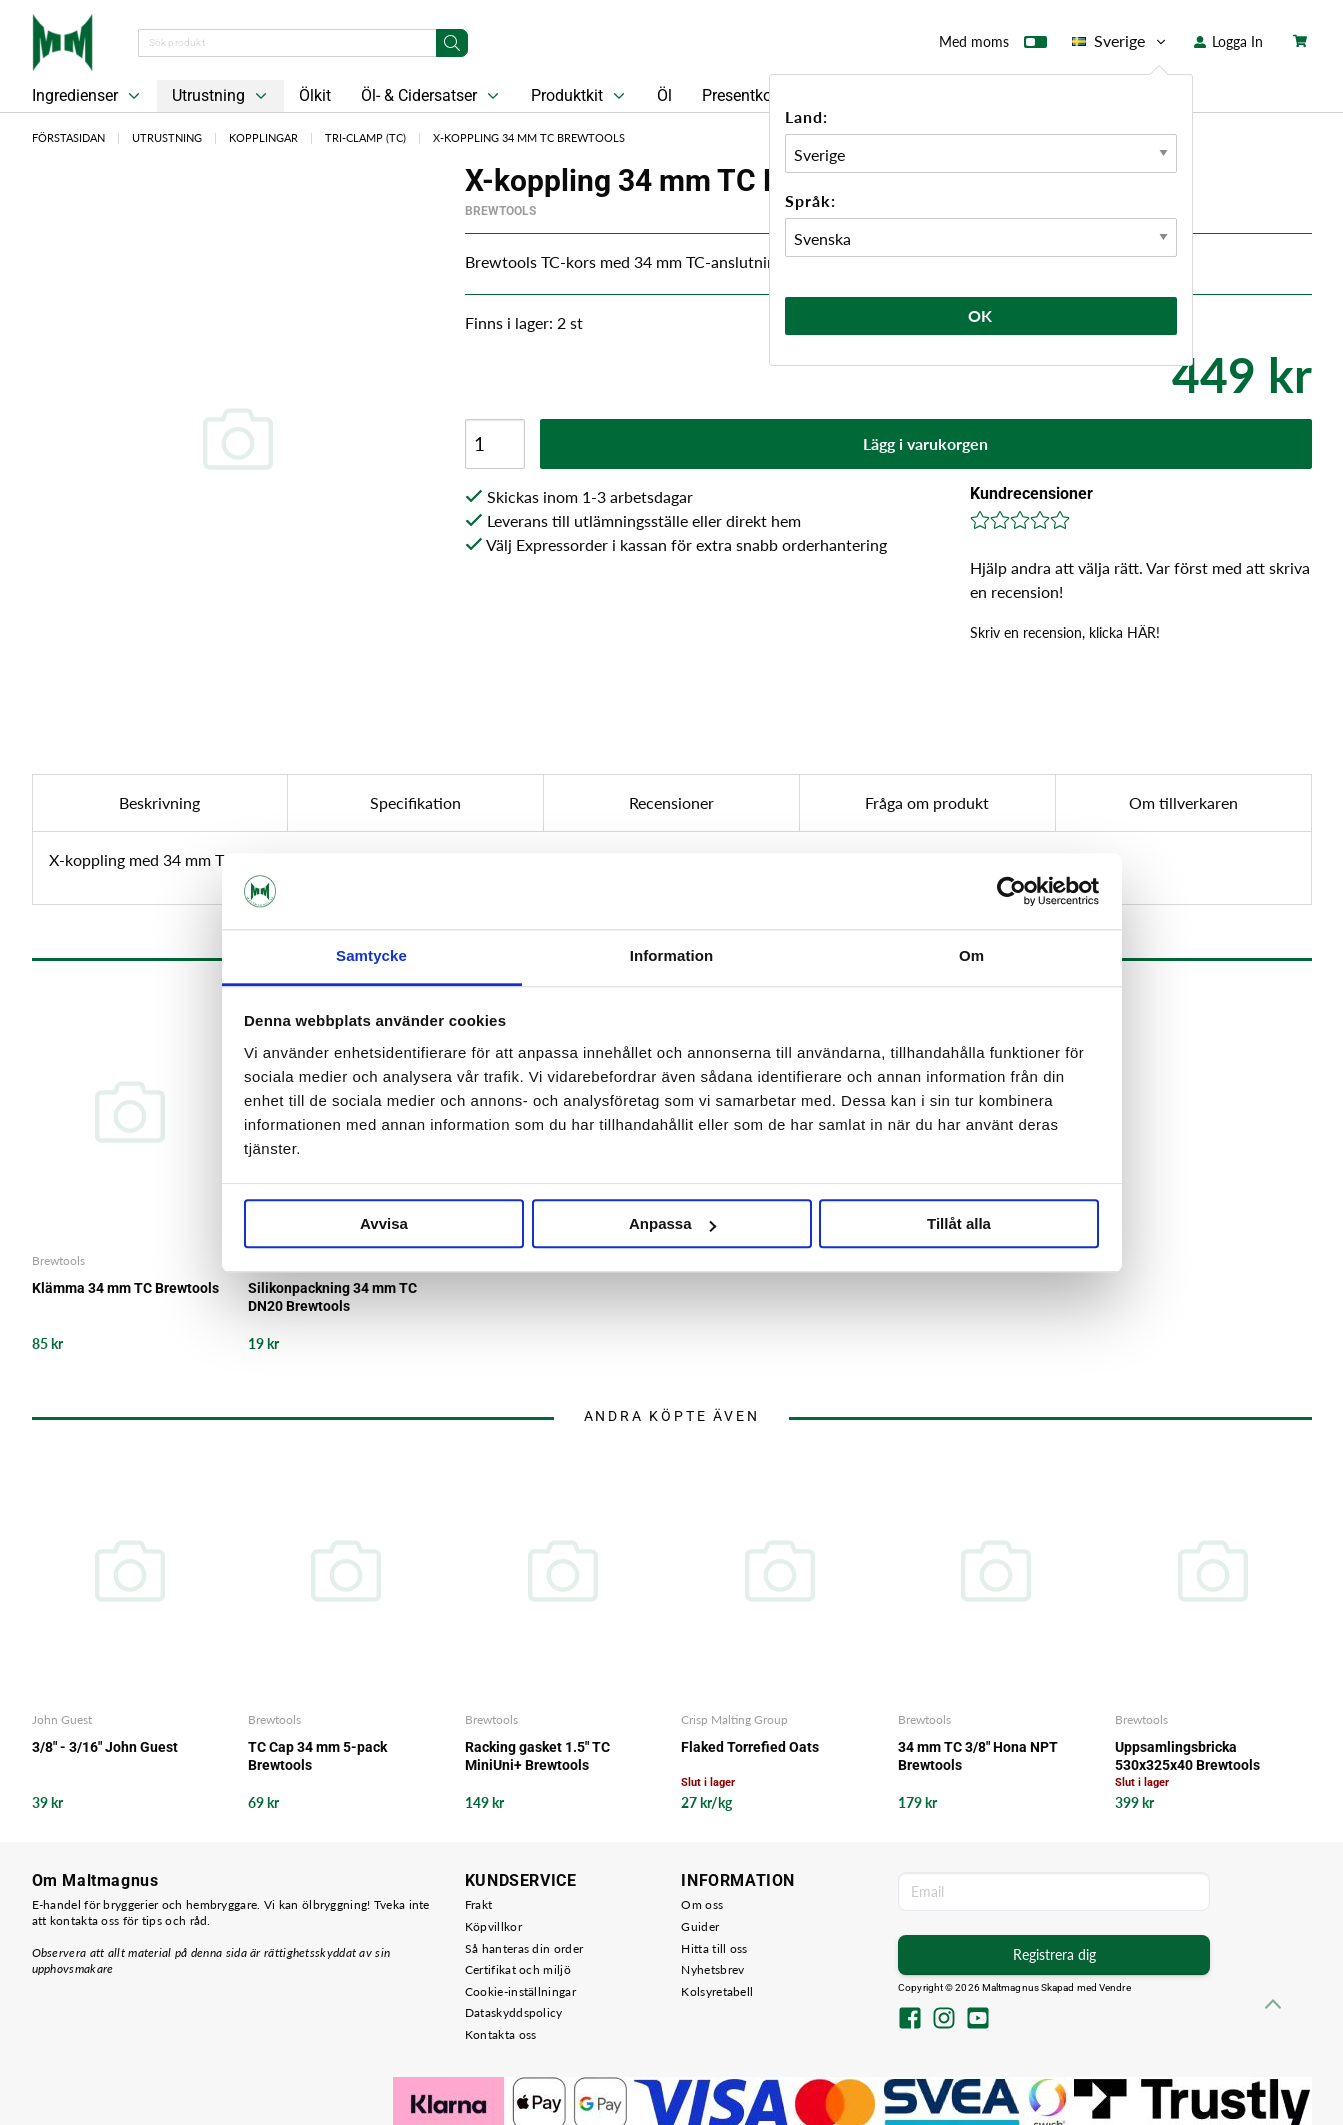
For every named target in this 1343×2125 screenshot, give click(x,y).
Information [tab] (672, 956)
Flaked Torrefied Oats (750, 1747)
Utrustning (221, 96)
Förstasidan (68, 137)
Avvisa (384, 1224)
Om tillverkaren (1183, 802)
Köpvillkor (493, 1926)
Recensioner (671, 802)
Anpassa (672, 1224)
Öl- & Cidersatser (432, 96)
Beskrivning (159, 802)
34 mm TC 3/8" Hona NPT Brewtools (978, 1756)
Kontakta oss (501, 2034)
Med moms (993, 46)
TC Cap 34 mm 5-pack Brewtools (317, 1756)
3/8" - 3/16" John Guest (105, 1747)
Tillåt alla (959, 1224)
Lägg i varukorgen (925, 443)
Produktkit (580, 96)
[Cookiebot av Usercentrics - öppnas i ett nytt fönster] (1011, 891)
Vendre (1115, 1987)
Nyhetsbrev (712, 1969)
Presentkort (742, 95)
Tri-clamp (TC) (365, 137)
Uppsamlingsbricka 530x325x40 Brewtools (1187, 1756)
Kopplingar (263, 137)
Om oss (702, 1904)
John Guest (62, 1719)
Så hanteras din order (524, 1948)
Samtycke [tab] (371, 956)
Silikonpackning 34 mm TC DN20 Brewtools (332, 1297)
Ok (981, 315)
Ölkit (315, 95)
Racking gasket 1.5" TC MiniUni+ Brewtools (537, 1756)
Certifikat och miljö (518, 1969)
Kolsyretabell (717, 1991)
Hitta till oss (714, 1948)
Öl (664, 95)
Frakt (479, 1904)
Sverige (1120, 41)
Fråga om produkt (927, 802)
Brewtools (500, 211)
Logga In (1228, 41)
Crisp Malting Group (734, 1719)
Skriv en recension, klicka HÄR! (1065, 632)
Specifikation (415, 802)
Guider (700, 1926)
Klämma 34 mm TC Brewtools (125, 1288)
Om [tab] (971, 956)
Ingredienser (88, 96)
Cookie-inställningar (520, 1991)
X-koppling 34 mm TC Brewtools (529, 137)
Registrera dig (1054, 1954)
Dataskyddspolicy (514, 2012)
